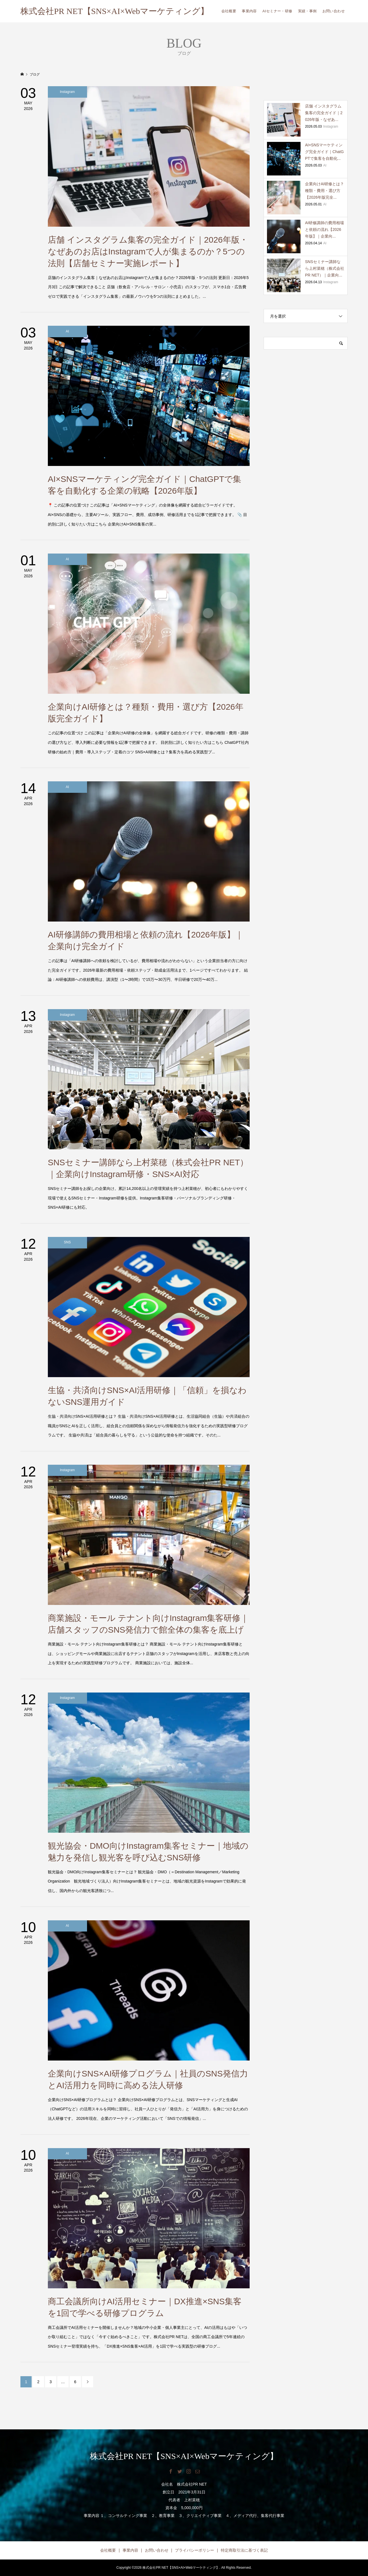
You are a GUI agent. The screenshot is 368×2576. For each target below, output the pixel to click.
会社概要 (228, 11)
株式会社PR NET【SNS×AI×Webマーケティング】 (114, 11)
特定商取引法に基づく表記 (244, 2550)
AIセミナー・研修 (277, 11)
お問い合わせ (333, 11)
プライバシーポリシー (194, 2550)
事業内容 (249, 11)
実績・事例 (307, 11)
